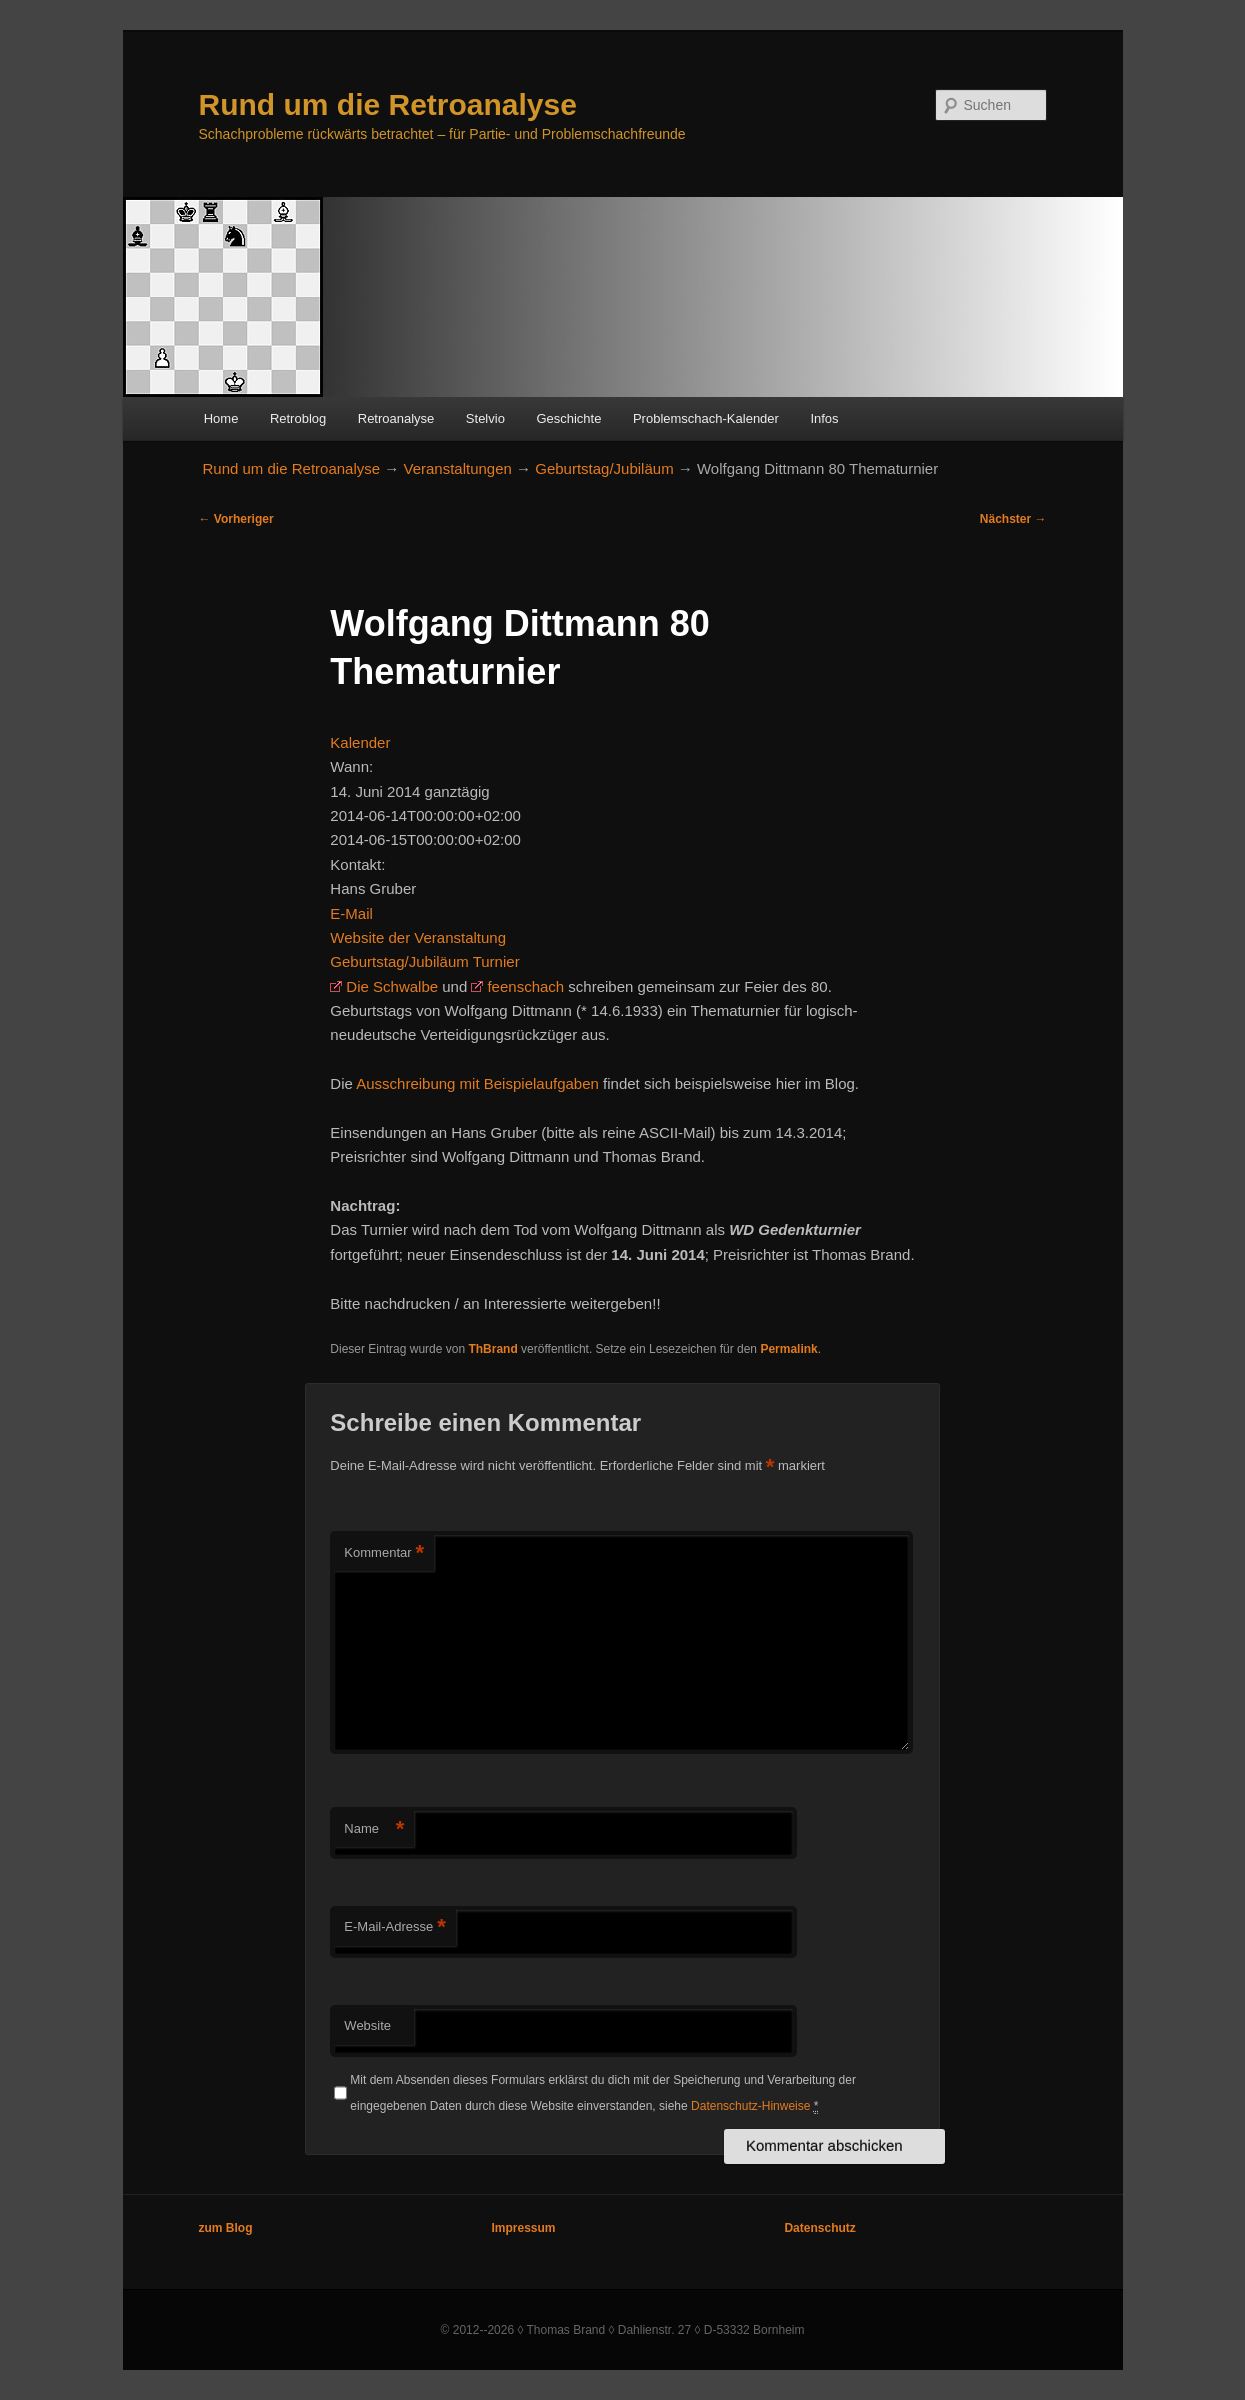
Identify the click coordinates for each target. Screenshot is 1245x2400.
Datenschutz (819, 2228)
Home (221, 418)
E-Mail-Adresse (394, 1927)
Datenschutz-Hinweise (750, 2106)
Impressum (523, 2228)
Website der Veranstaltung (418, 937)
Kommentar (384, 1553)
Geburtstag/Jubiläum (604, 468)
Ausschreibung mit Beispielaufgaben (477, 1083)
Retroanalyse (396, 418)
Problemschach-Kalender (706, 418)
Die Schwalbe (392, 986)
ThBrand (492, 1349)
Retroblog (298, 418)
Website (367, 2025)
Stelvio (485, 418)
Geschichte (568, 418)
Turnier (496, 961)
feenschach (525, 986)
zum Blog (226, 2228)
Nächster (1013, 519)
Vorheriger (236, 519)
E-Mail (351, 913)
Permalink (788, 1349)
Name (374, 1829)
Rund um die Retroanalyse (388, 104)
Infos (824, 418)
